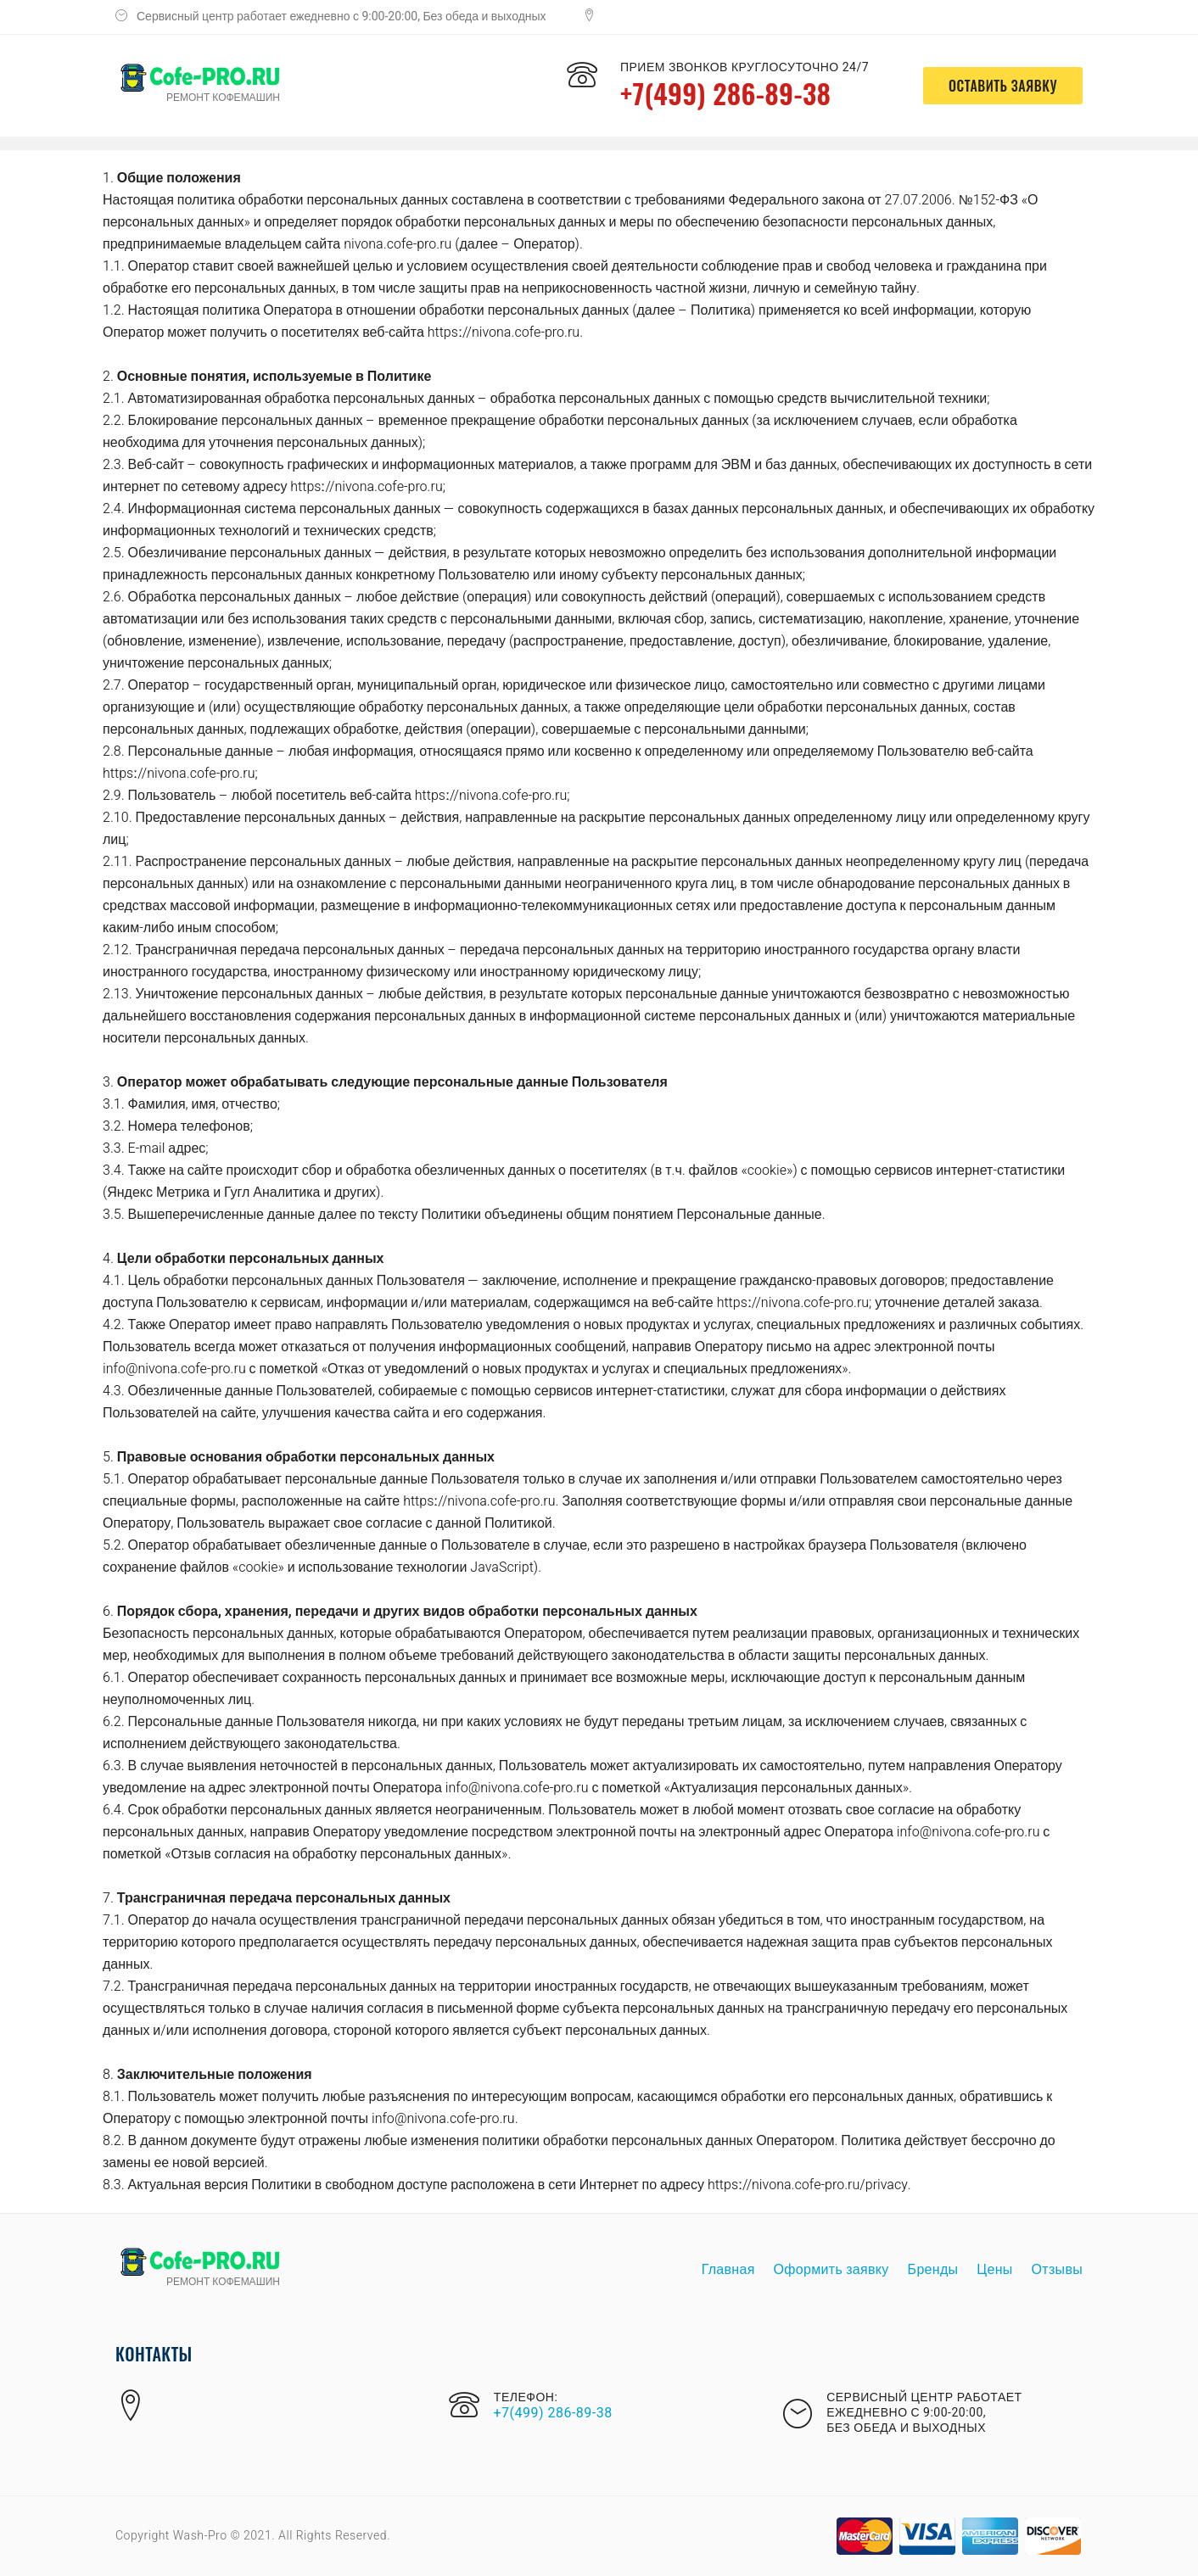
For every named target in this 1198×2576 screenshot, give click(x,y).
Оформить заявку (831, 2270)
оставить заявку (1003, 85)
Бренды (933, 2270)
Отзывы (1057, 2270)
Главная (728, 2270)
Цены (994, 2270)
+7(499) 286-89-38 (725, 93)
